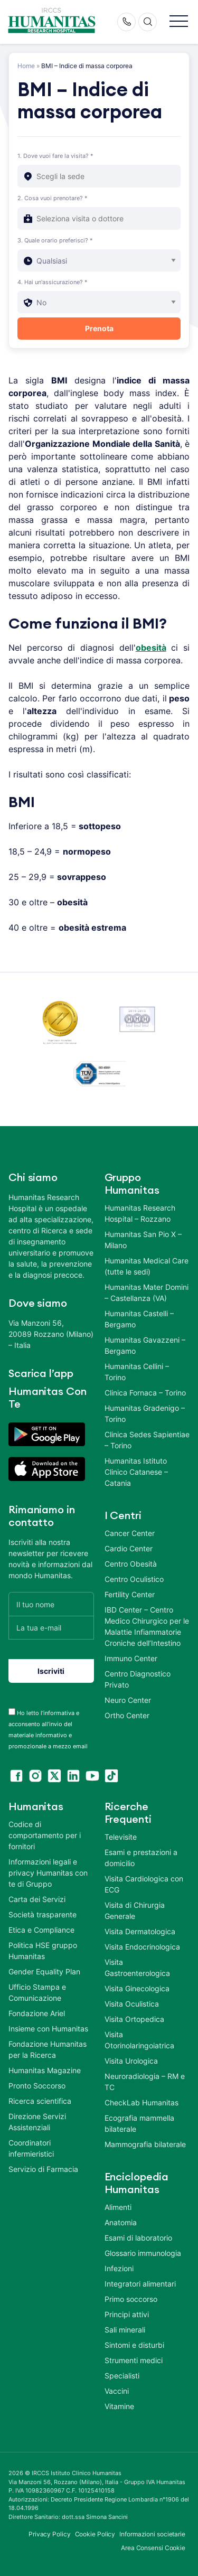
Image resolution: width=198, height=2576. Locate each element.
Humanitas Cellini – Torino (137, 1372)
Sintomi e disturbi (134, 2344)
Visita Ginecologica (137, 1988)
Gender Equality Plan (44, 1971)
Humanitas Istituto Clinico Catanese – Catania (136, 1471)
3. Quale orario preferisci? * (55, 240)
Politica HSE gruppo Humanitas (42, 1951)
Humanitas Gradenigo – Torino (145, 1413)
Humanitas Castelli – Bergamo (139, 1319)
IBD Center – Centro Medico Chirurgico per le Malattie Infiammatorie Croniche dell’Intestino (147, 1626)
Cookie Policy (95, 2534)
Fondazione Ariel (36, 2013)
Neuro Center (128, 1700)
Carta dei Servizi (36, 1899)
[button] (178, 22)
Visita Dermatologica (140, 1931)
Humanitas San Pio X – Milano (143, 1240)
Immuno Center (131, 1658)
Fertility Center (130, 1594)
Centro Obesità (131, 1563)
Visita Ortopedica (134, 2019)
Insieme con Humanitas (48, 2028)
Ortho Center (127, 1715)
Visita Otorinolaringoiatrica (139, 2040)
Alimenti (118, 2207)
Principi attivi (127, 2314)
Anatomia (121, 2222)
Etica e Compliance (41, 1929)
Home (26, 66)
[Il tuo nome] (51, 1604)
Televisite (121, 1836)
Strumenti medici (134, 2360)
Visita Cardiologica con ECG (144, 1884)
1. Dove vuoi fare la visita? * (55, 156)
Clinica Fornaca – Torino (145, 1392)
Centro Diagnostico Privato (138, 1679)
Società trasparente (42, 1914)
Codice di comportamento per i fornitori (44, 1835)
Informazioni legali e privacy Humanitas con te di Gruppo (48, 1872)
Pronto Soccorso (36, 2085)
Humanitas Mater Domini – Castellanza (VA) (146, 1292)
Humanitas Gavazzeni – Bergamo (145, 1345)
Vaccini (117, 2390)
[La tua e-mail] (51, 1628)
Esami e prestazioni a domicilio (141, 1858)
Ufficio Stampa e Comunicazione (37, 1992)
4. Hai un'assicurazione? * (52, 282)
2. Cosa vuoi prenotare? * (52, 198)
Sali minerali (125, 2329)
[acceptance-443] (11, 1711)
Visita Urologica (131, 2060)
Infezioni (119, 2268)
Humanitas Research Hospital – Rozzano (140, 1213)
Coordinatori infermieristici (31, 2148)
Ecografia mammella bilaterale (139, 2123)
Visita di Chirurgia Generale (135, 1910)
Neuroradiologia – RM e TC (145, 2082)
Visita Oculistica (132, 2003)
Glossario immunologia (143, 2253)
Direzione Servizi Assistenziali (37, 2122)
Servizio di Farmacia (43, 2169)
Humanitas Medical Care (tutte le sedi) (146, 1266)
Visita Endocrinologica (142, 1946)
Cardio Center (129, 1548)
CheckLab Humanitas (141, 2102)
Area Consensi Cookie (153, 2548)
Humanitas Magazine (44, 2070)
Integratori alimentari (140, 2283)
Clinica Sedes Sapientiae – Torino (147, 1440)
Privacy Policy (50, 2534)
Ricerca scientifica (39, 2100)
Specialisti (122, 2375)
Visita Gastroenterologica (137, 1967)
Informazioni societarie (152, 2534)
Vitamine (119, 2406)
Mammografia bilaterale (145, 2144)
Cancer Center (130, 1533)
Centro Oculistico (134, 1579)
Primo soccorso (131, 2298)
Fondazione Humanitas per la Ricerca (47, 2049)
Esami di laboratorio (138, 2237)
